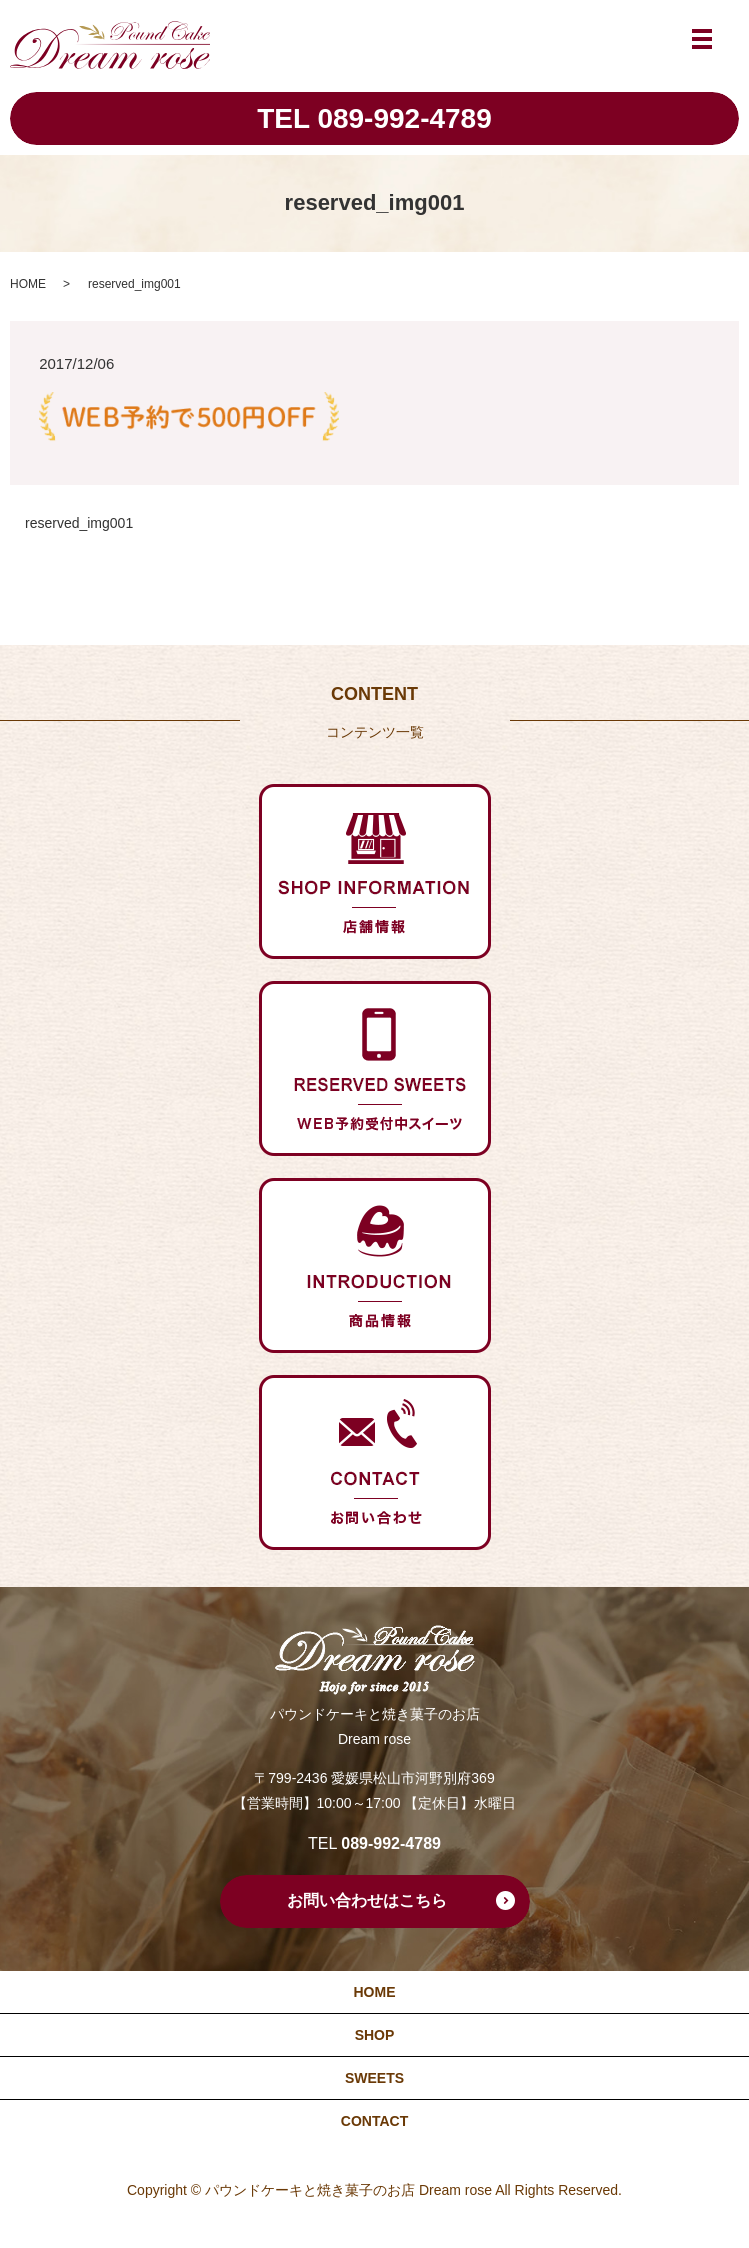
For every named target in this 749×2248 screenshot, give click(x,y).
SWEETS (374, 2078)
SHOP (375, 2035)
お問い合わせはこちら (367, 1900)
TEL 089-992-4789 (374, 118)
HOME (28, 284)
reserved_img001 (79, 523)
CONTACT (374, 2121)
